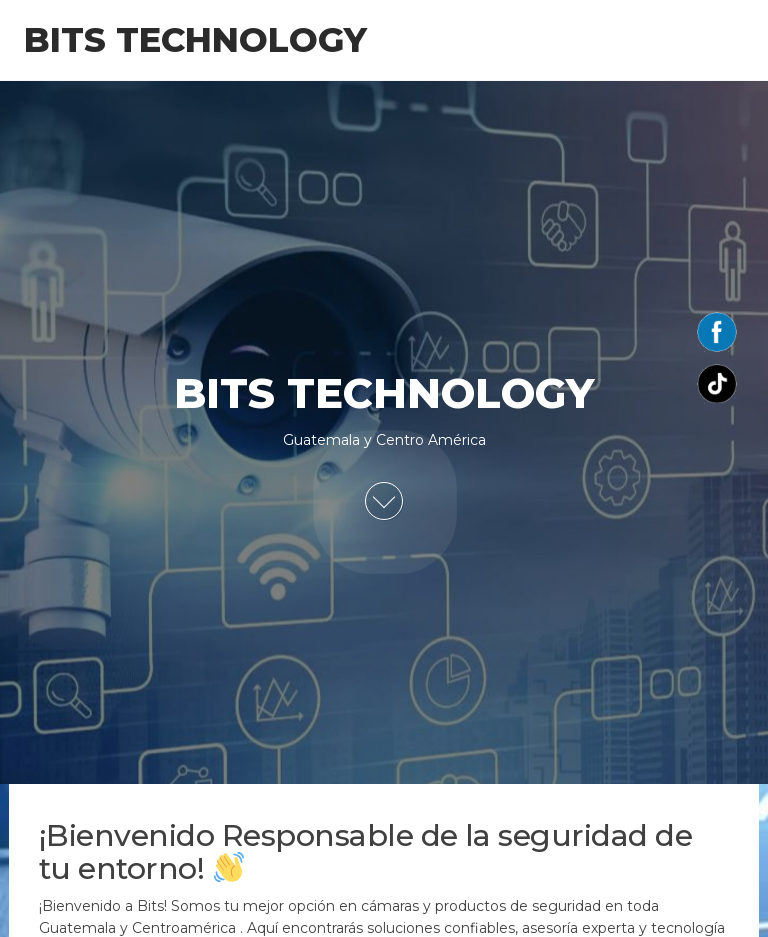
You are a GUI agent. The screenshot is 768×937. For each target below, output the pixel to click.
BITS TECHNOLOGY (195, 40)
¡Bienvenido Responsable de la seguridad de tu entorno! (365, 852)
